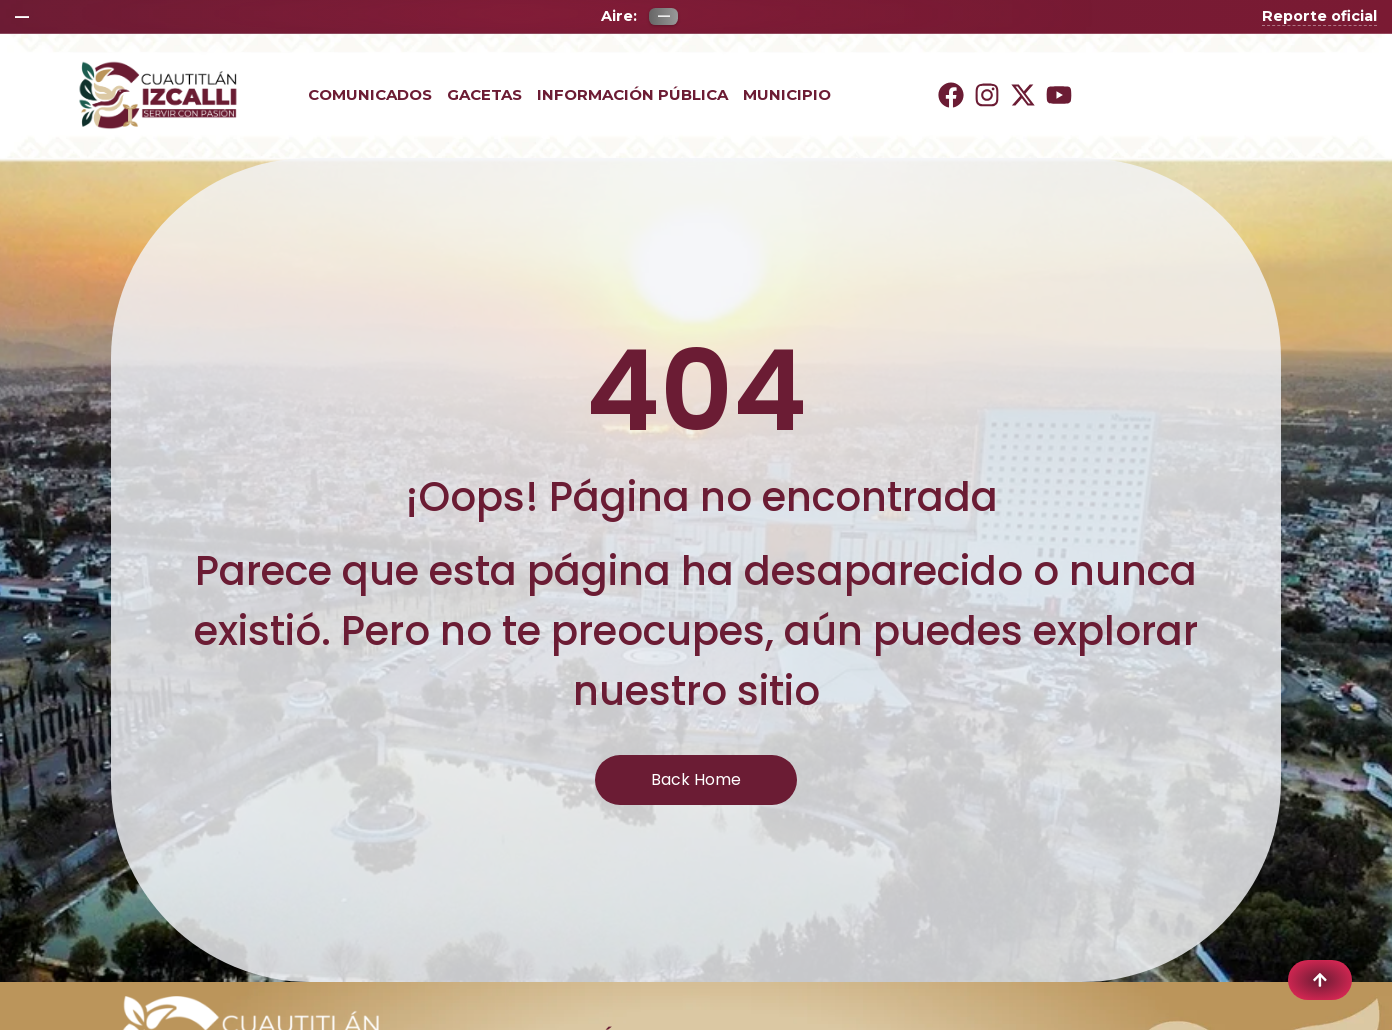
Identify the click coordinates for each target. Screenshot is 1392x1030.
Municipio (787, 95)
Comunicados (370, 95)
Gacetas (484, 95)
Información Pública (632, 95)
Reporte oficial (1319, 16)
